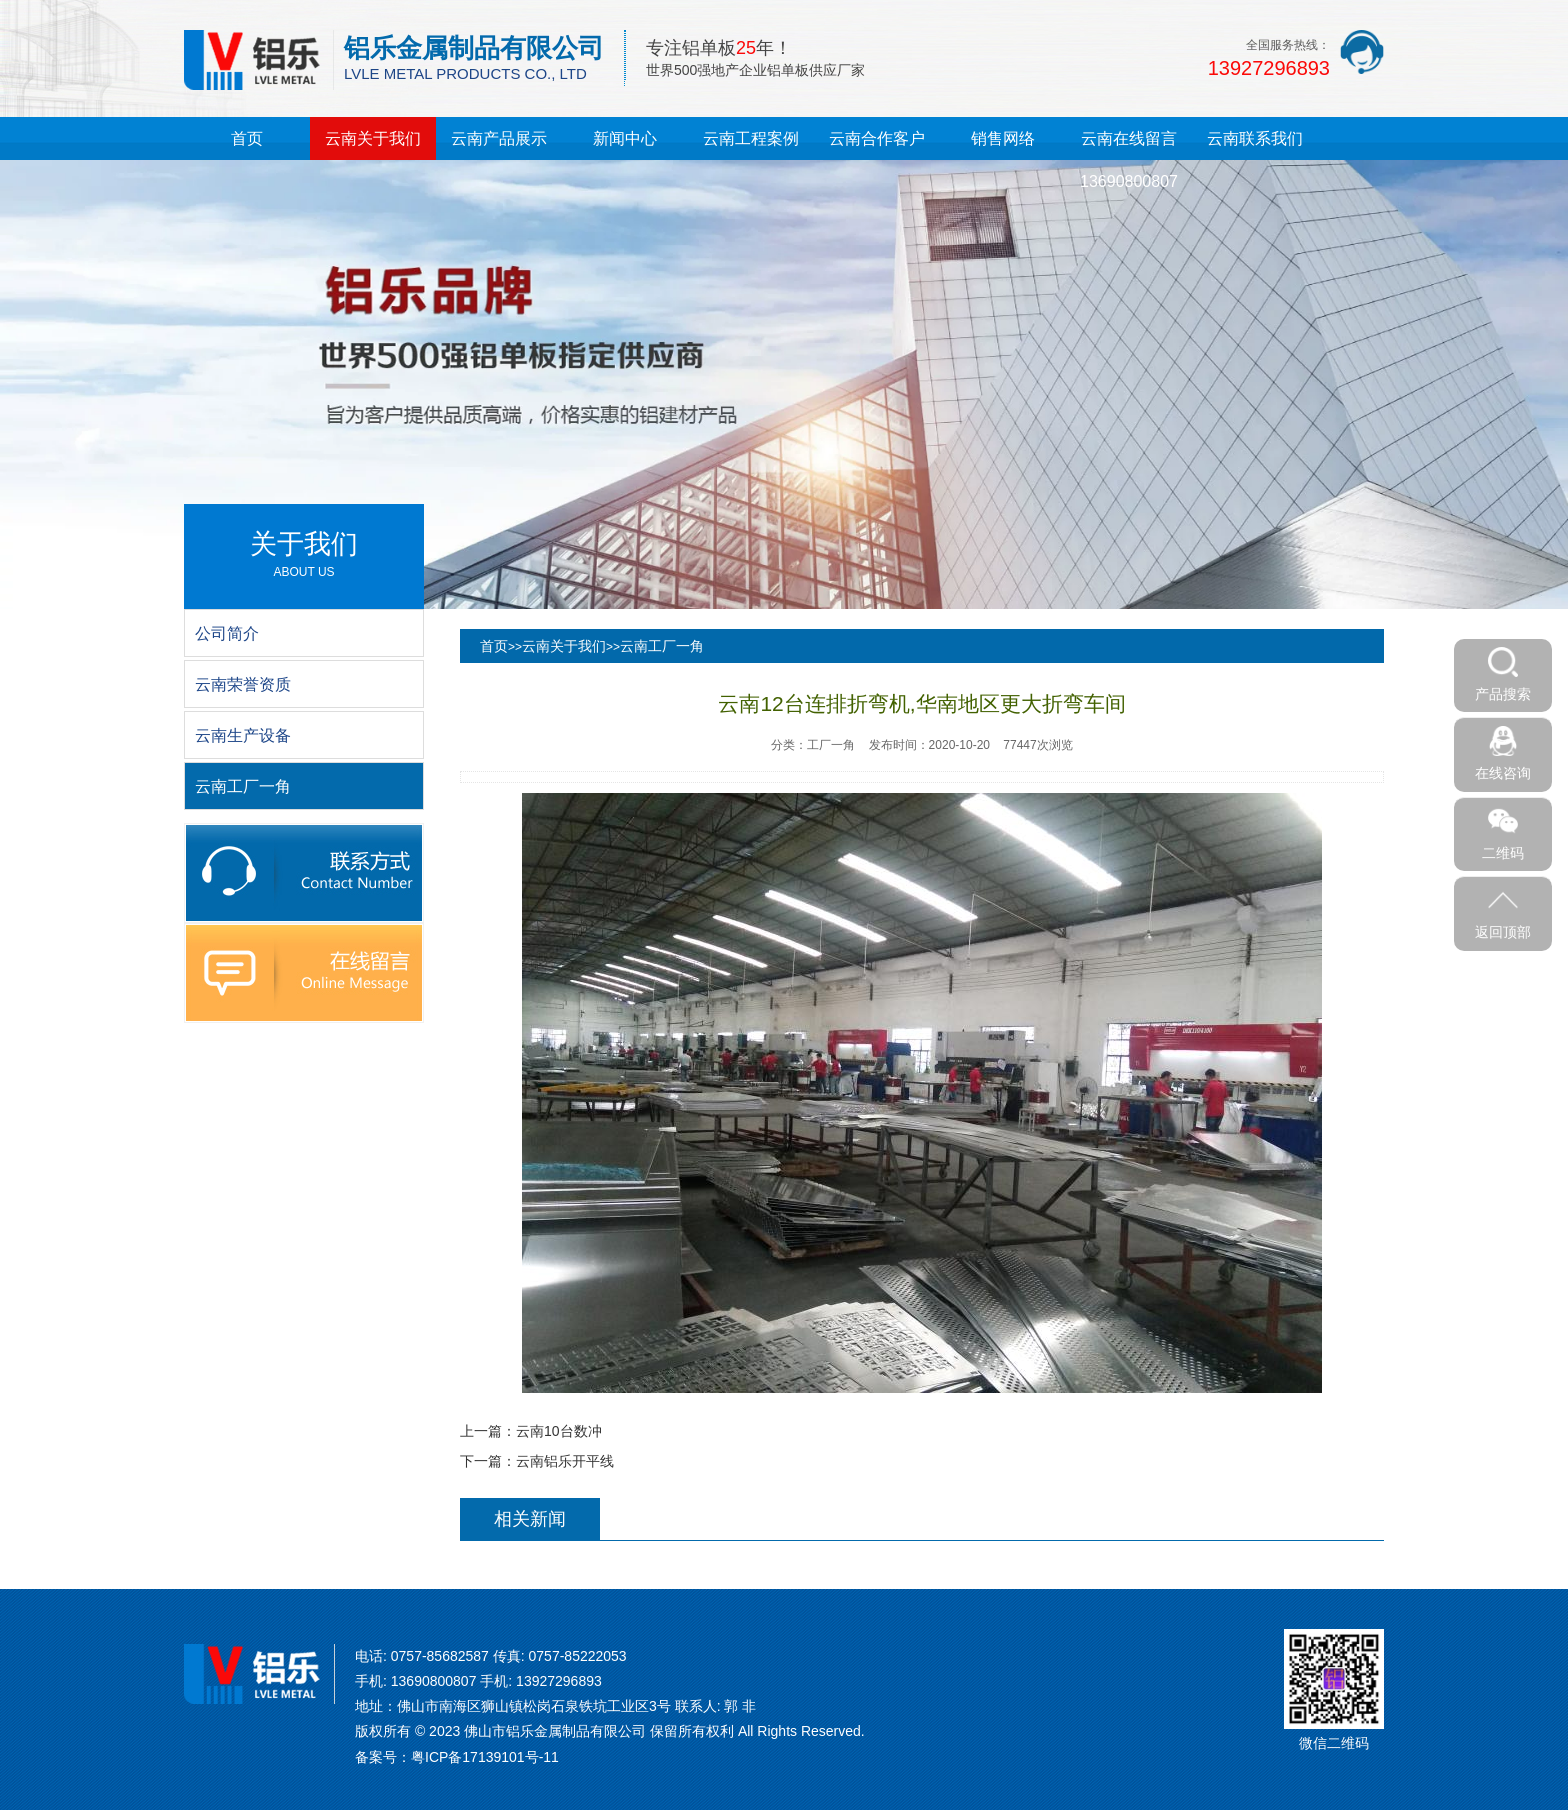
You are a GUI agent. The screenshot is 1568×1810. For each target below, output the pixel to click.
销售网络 (1003, 138)
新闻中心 (625, 138)
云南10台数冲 (559, 1431)
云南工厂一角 (662, 646)
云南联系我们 (1255, 138)
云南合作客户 (877, 138)
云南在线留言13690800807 (1129, 160)
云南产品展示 (499, 138)
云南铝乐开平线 (565, 1461)
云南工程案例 (751, 138)
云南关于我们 (373, 138)
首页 (247, 138)
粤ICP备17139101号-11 (485, 1757)
